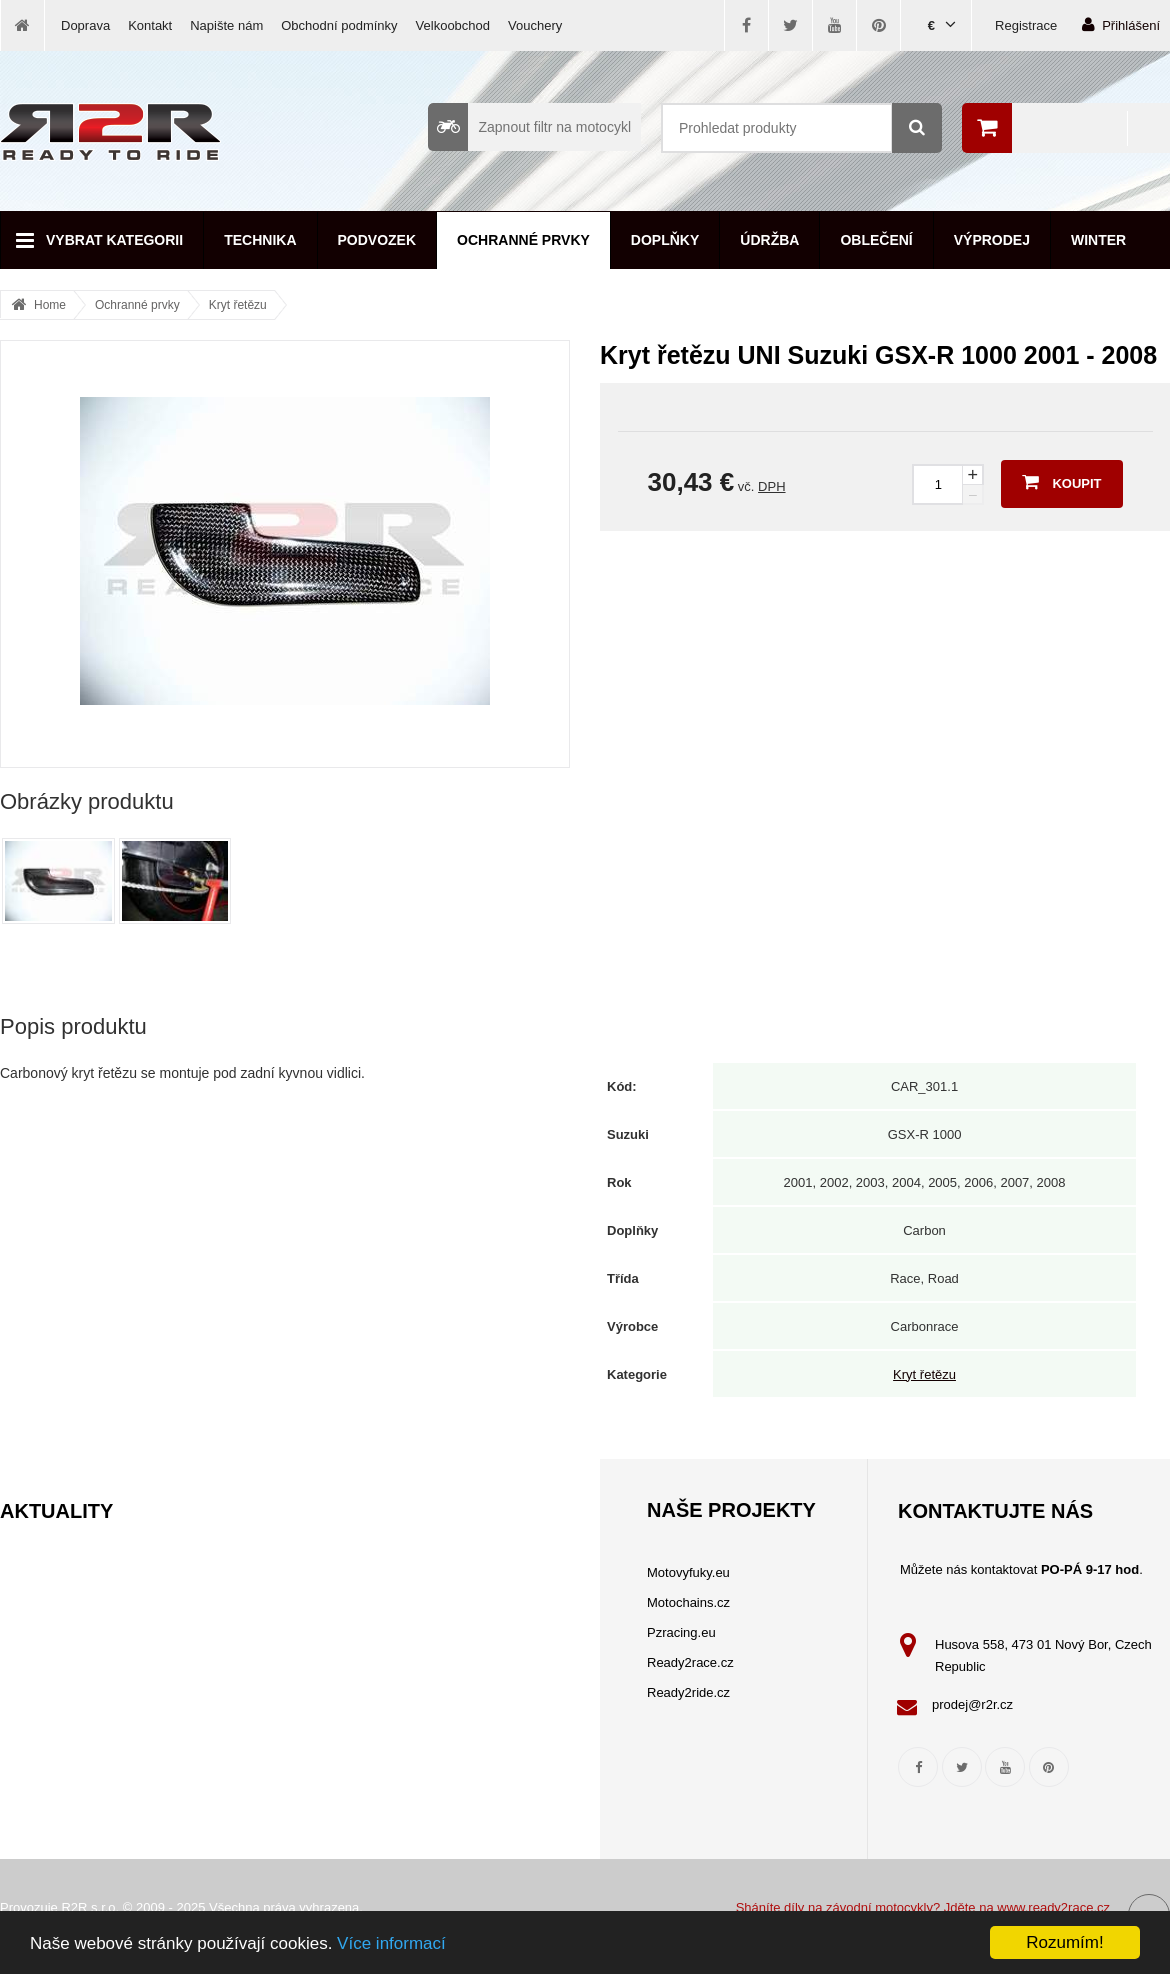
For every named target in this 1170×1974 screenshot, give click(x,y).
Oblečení (876, 240)
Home (50, 305)
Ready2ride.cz (688, 1692)
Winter (1098, 240)
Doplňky (665, 240)
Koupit (1061, 482)
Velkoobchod (453, 25)
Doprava (85, 25)
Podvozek (377, 240)
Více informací (391, 1943)
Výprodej (992, 240)
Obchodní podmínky (339, 25)
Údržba (769, 240)
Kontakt (150, 25)
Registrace (1026, 25)
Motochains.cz (688, 1602)
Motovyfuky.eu (688, 1572)
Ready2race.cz (690, 1662)
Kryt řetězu (238, 305)
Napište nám (226, 25)
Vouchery (535, 25)
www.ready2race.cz (1053, 1907)
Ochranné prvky (523, 240)
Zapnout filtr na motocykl (529, 127)
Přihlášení (1121, 24)
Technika (260, 240)
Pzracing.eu (681, 1632)
